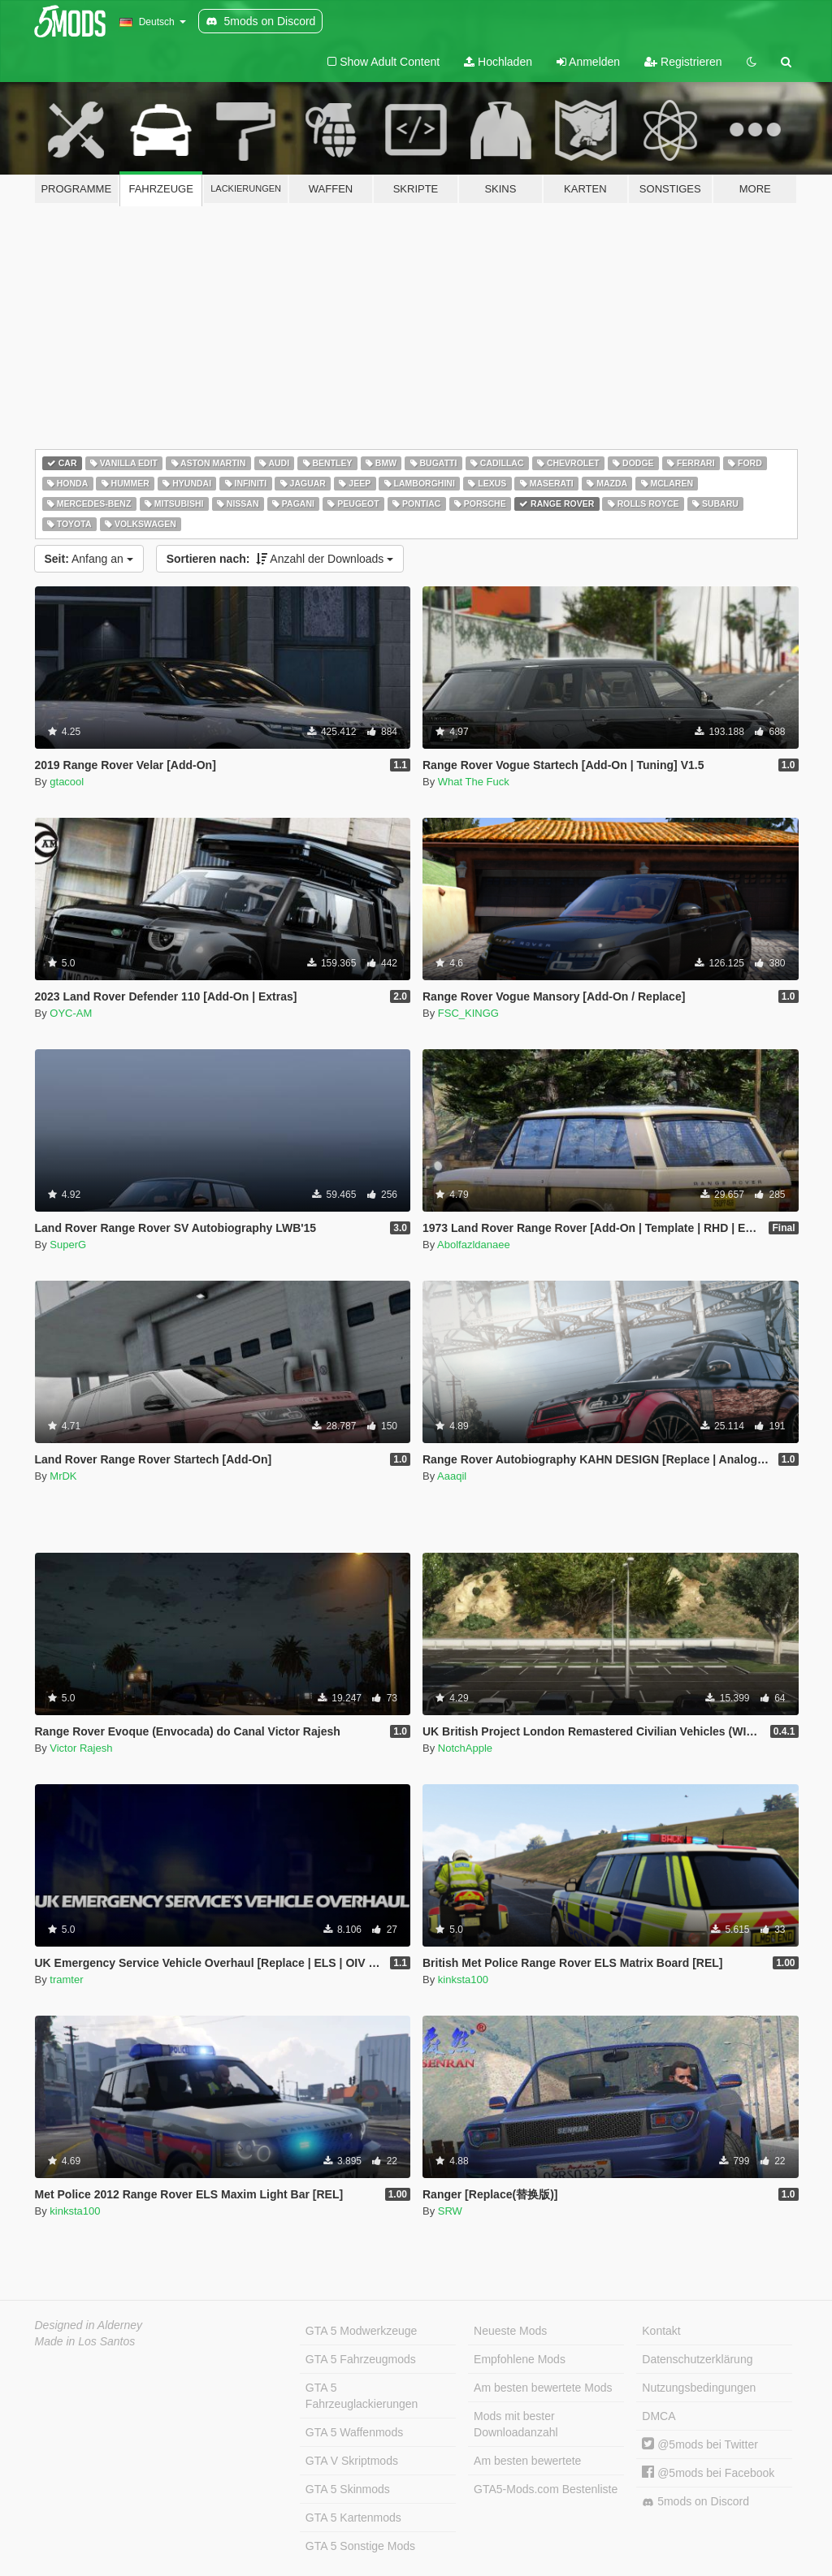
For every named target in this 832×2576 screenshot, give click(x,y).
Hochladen (498, 61)
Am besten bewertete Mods (543, 2387)
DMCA (658, 2416)
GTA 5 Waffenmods (354, 2432)
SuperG (68, 1244)
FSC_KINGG (468, 1013)
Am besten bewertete (527, 2460)
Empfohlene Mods (520, 2359)
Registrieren (683, 61)
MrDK (63, 1476)
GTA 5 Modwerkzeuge (361, 2330)
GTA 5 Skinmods (348, 2489)
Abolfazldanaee (473, 1244)
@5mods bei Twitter (700, 2444)
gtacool (67, 782)
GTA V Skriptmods (352, 2460)
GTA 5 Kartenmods (353, 2517)
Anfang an (89, 558)
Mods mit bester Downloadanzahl (516, 2424)
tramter (66, 1979)
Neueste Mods (510, 2330)
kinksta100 (463, 1979)
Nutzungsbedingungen (699, 2387)
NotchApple (465, 1748)
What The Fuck (473, 782)
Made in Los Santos (85, 2341)
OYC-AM (71, 1013)
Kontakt (661, 2330)
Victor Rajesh (81, 1748)
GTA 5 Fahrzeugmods (361, 2359)
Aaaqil (451, 1476)
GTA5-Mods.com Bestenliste (546, 2489)
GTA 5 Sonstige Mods (360, 2545)
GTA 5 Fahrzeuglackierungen (362, 2395)
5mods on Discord (695, 2502)
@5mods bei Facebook (708, 2473)
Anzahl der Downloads (280, 558)
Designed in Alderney (89, 2325)
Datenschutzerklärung (697, 2359)
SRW (450, 2211)
